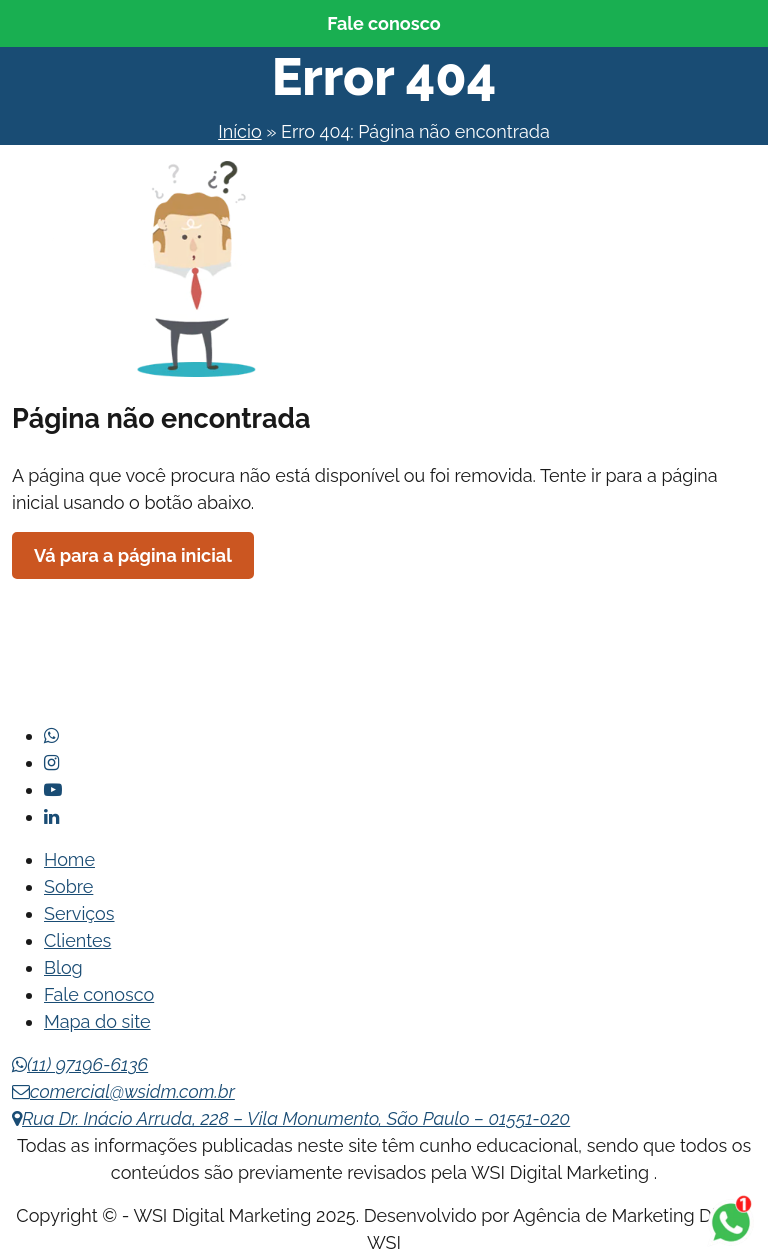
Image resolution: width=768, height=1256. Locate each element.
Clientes (77, 940)
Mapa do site (97, 1021)
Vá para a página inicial (133, 555)
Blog (63, 967)
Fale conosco (383, 23)
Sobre (68, 886)
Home (69, 859)
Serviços (79, 913)
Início (239, 131)
